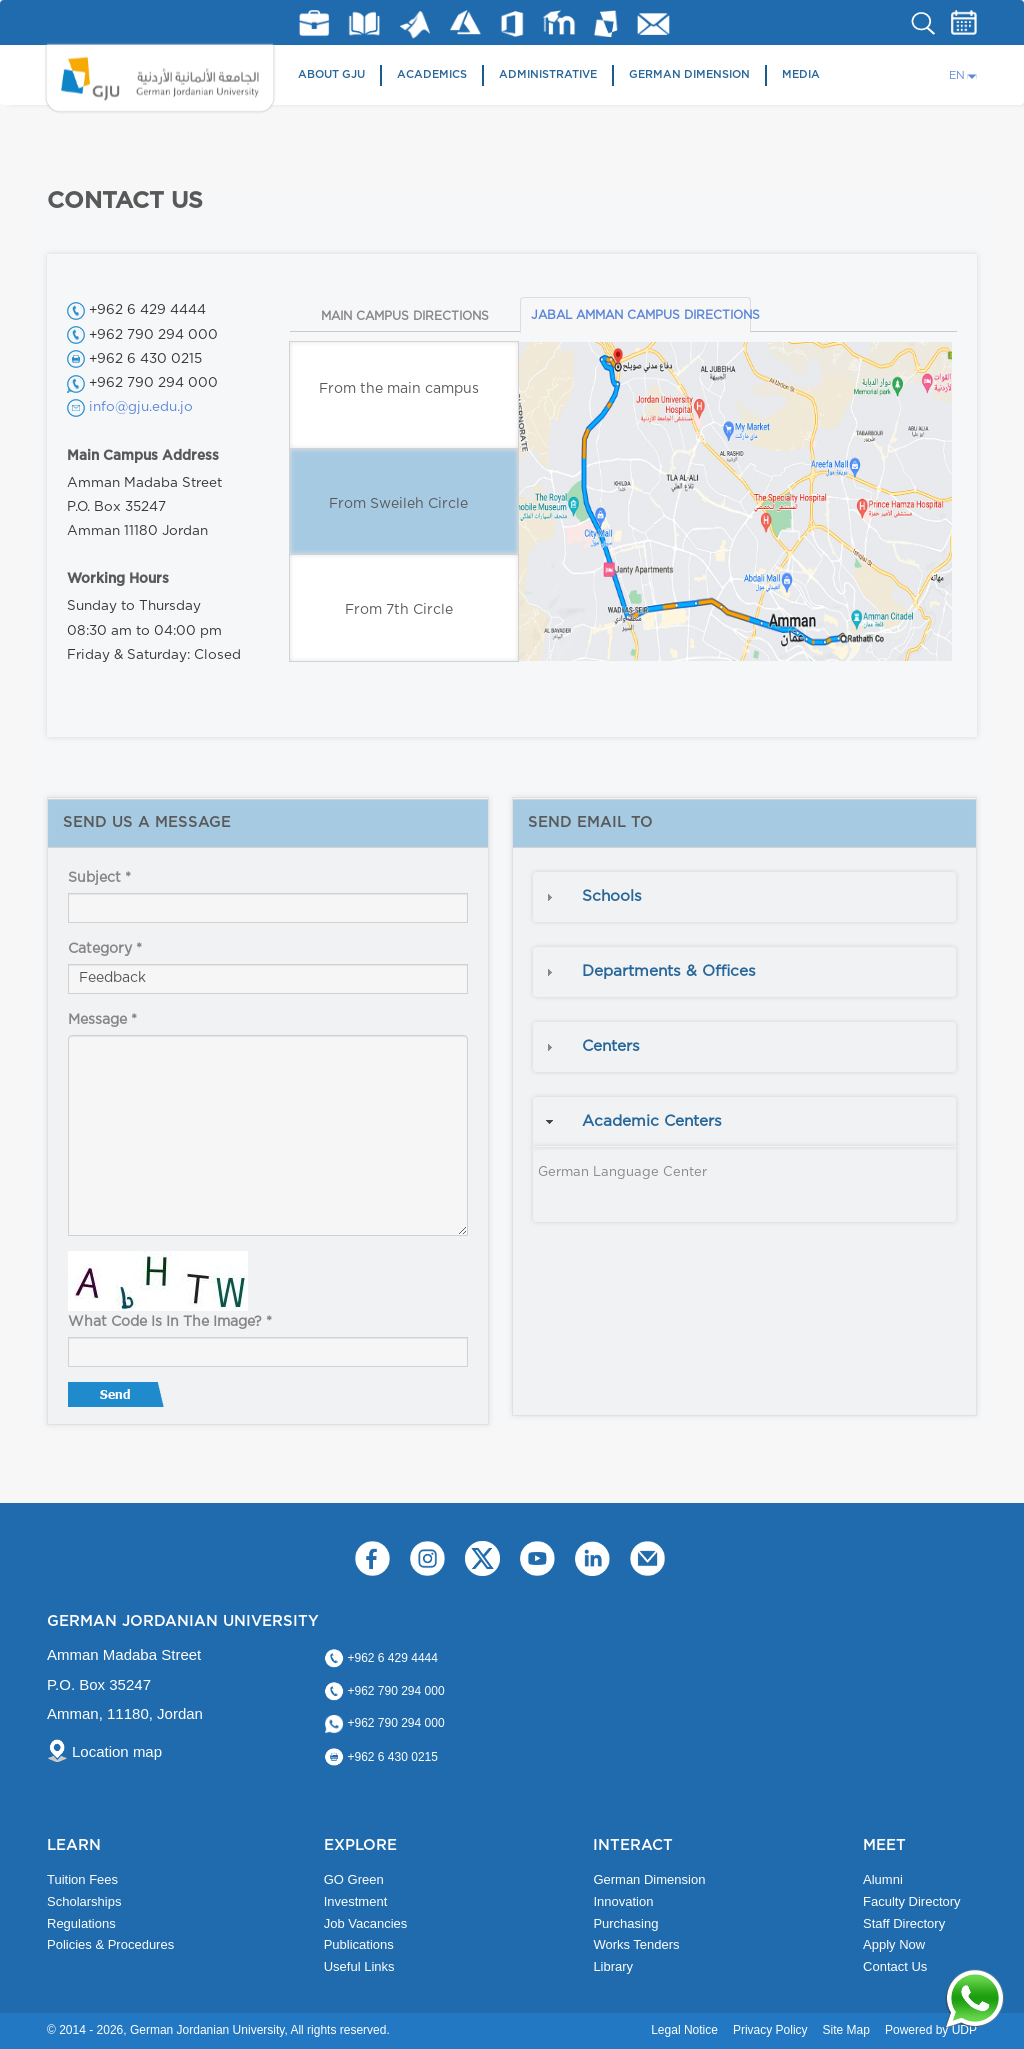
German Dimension (689, 74)
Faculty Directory (912, 1901)
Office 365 (512, 24)
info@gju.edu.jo (141, 407)
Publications (359, 1944)
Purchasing (625, 1923)
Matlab (415, 24)
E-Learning (559, 22)
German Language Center (622, 1172)
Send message (118, 1399)
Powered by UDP (931, 2030)
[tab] (744, 897)
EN (957, 75)
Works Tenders (636, 1944)
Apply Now (894, 1944)
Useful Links (359, 1966)
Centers (611, 1046)
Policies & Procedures (110, 1944)
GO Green (354, 1879)
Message (102, 1020)
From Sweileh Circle (398, 504)
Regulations (81, 1923)
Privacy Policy (770, 2030)
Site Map (846, 2030)
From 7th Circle (399, 610)
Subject (99, 878)
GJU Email (653, 24)
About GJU (331, 74)
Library (364, 23)
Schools (612, 896)
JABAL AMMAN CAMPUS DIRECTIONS (641, 315)
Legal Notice (684, 2030)
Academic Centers (652, 1121)
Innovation (623, 1901)
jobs (314, 23)
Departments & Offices (669, 971)
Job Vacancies (366, 1923)
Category (105, 949)
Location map (117, 1751)
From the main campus (399, 389)
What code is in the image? (170, 1322)
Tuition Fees (82, 1879)
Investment (356, 1901)
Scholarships (84, 1901)
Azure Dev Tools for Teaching (465, 22)
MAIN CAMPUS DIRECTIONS (405, 316)
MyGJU (606, 23)
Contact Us (895, 1966)
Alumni (883, 1879)
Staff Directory (904, 1923)
